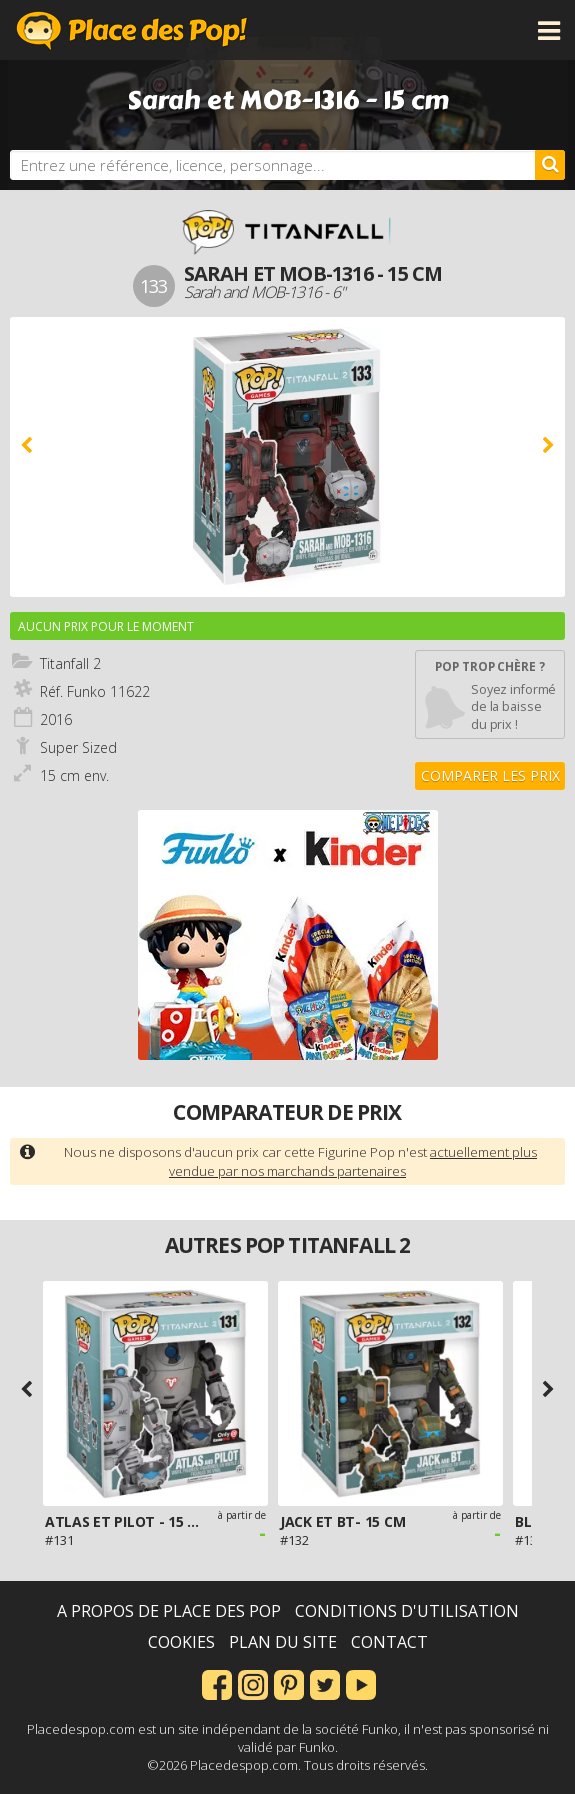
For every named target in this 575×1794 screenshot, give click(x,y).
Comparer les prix (490, 775)
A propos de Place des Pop (169, 1611)
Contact (389, 1642)
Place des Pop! (132, 30)
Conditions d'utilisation (407, 1611)
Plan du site (283, 1642)
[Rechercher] (550, 165)
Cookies (181, 1642)
